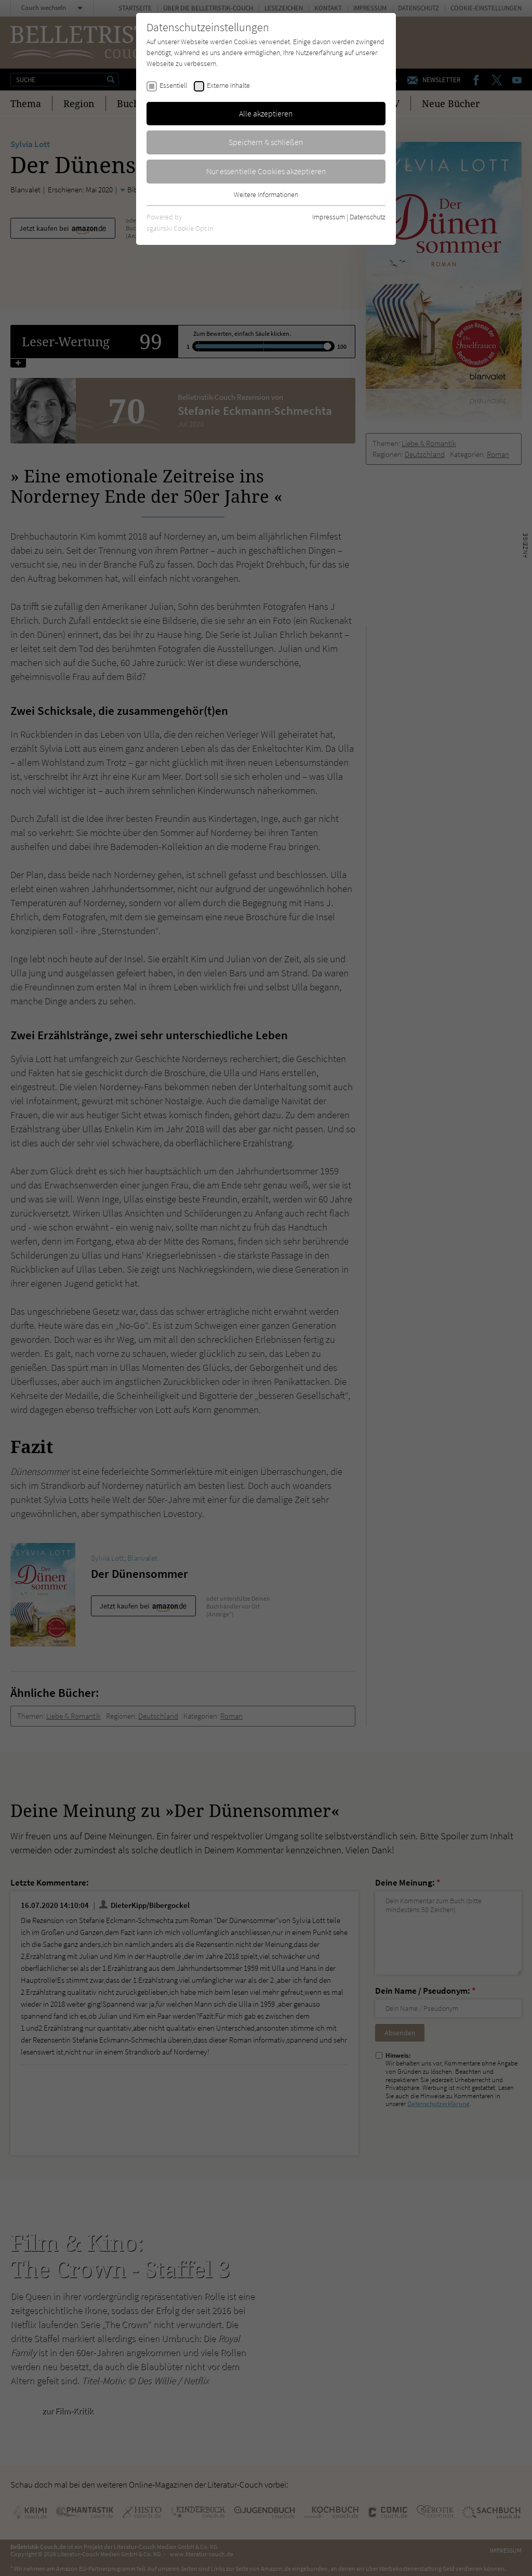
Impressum (328, 216)
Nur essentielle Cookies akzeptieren (266, 171)
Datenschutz (367, 216)
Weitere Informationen (266, 194)
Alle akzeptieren (266, 113)
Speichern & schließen (266, 142)
